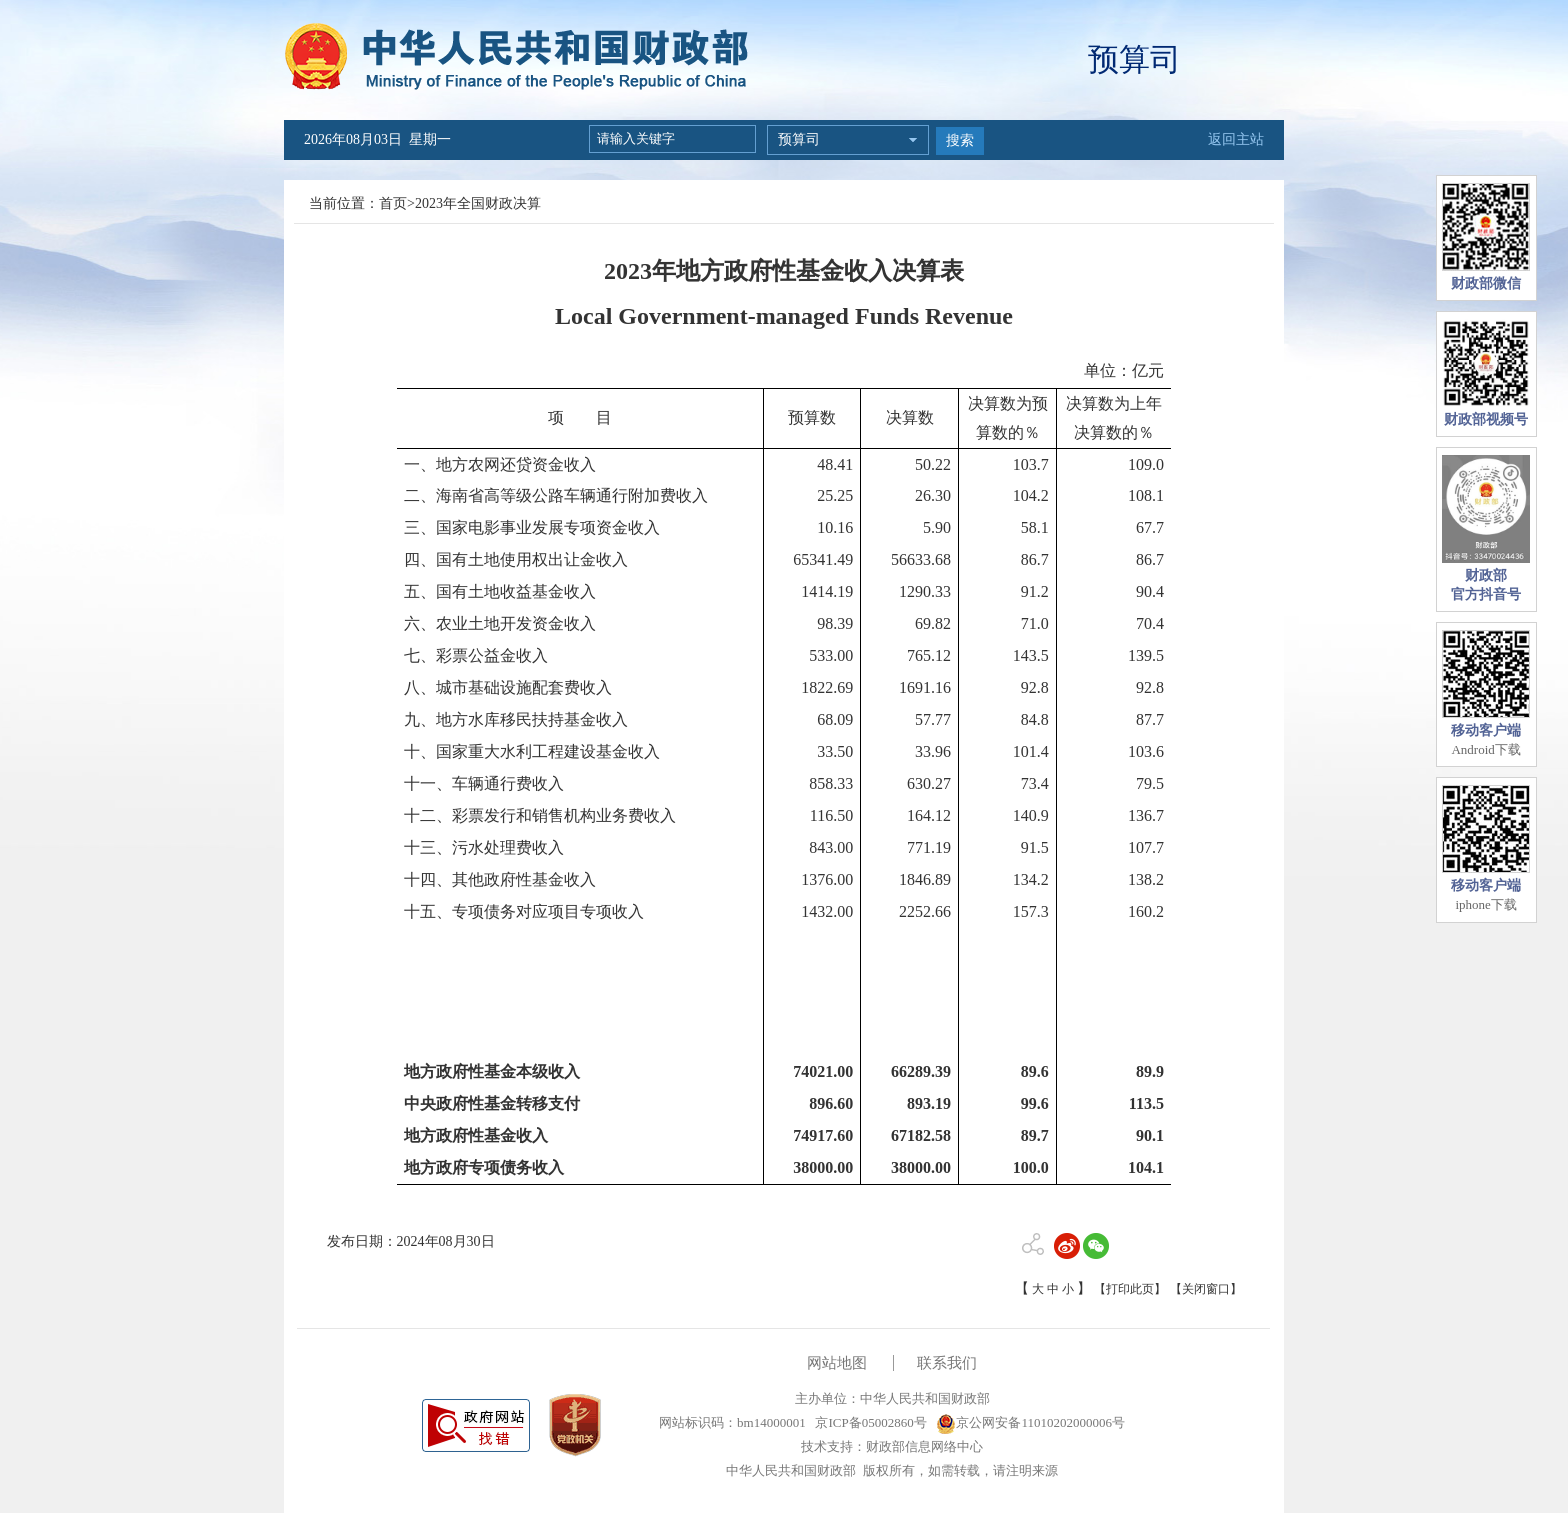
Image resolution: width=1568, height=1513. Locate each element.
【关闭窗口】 (1206, 1289)
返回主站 (1236, 139)
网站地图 (837, 1363)
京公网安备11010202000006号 (1030, 1422)
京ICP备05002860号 (869, 1422)
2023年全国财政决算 (478, 203)
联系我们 (947, 1363)
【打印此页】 (1130, 1289)
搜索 (960, 140)
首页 (393, 203)
